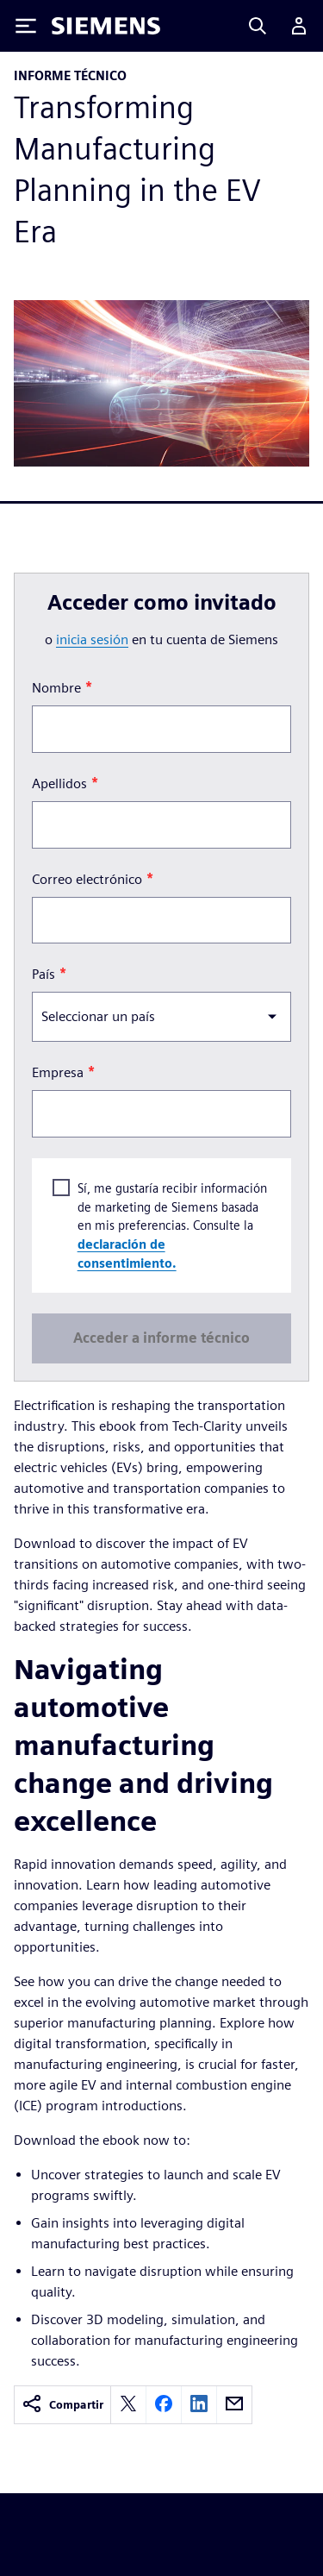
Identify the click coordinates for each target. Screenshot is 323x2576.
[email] (234, 2404)
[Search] (257, 26)
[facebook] (163, 2404)
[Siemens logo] (106, 25)
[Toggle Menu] (26, 26)
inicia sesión (92, 639)
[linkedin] (199, 2404)
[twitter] (128, 2404)
